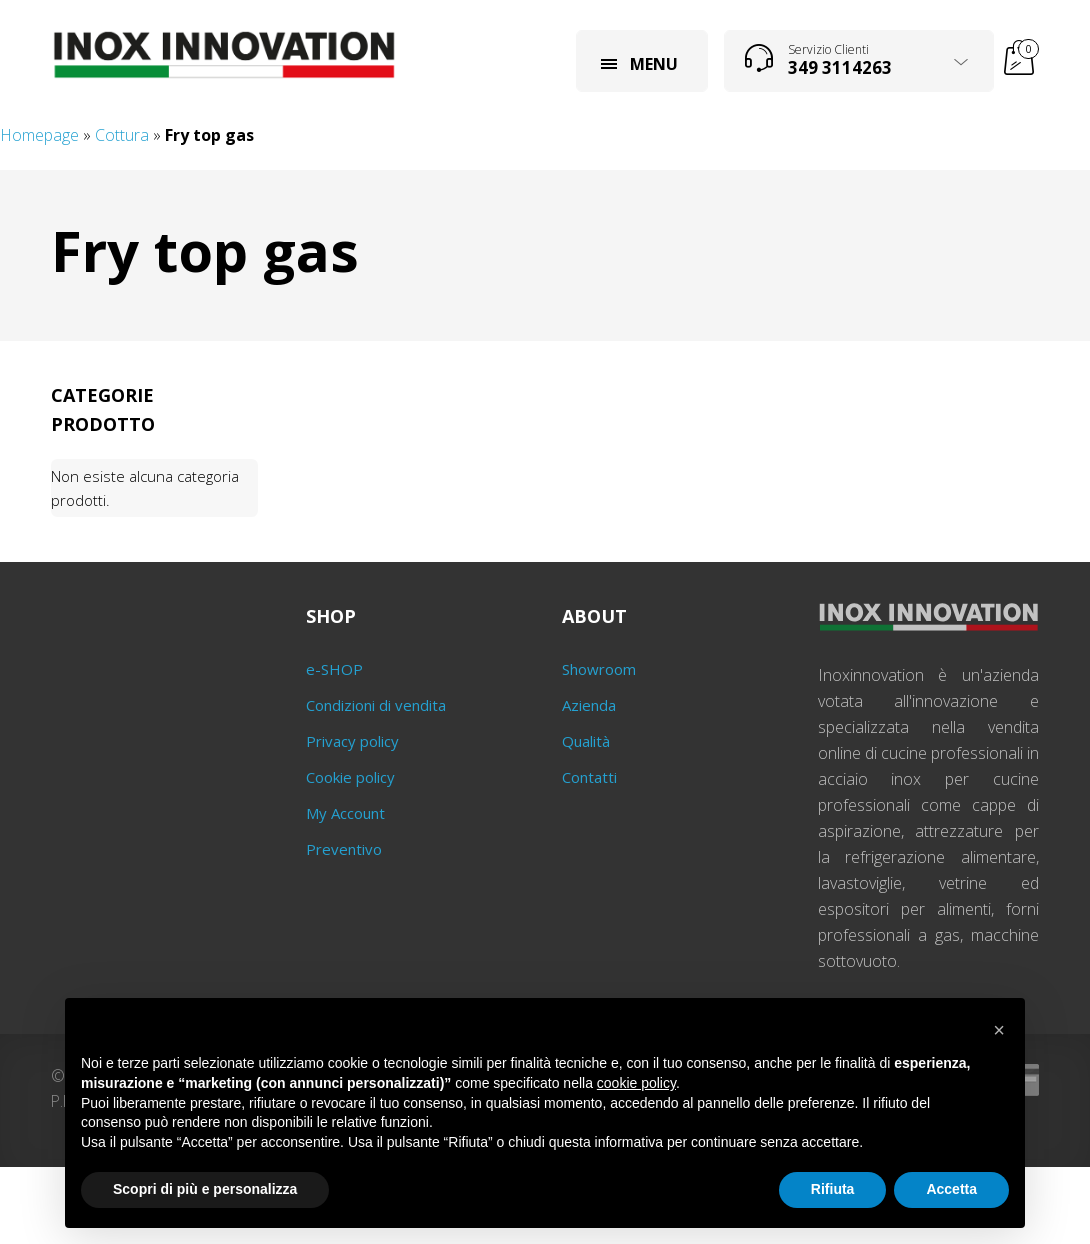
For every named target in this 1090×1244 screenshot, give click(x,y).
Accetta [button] (951, 1189)
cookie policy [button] (636, 1083)
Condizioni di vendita (376, 705)
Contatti (589, 777)
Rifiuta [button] (833, 1189)
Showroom (599, 669)
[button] (999, 1030)
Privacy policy (352, 741)
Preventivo (344, 849)
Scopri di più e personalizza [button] (205, 1189)
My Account (345, 813)
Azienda (589, 705)
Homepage (39, 135)
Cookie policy (350, 777)
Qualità (586, 741)
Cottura (122, 135)
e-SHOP (334, 669)
